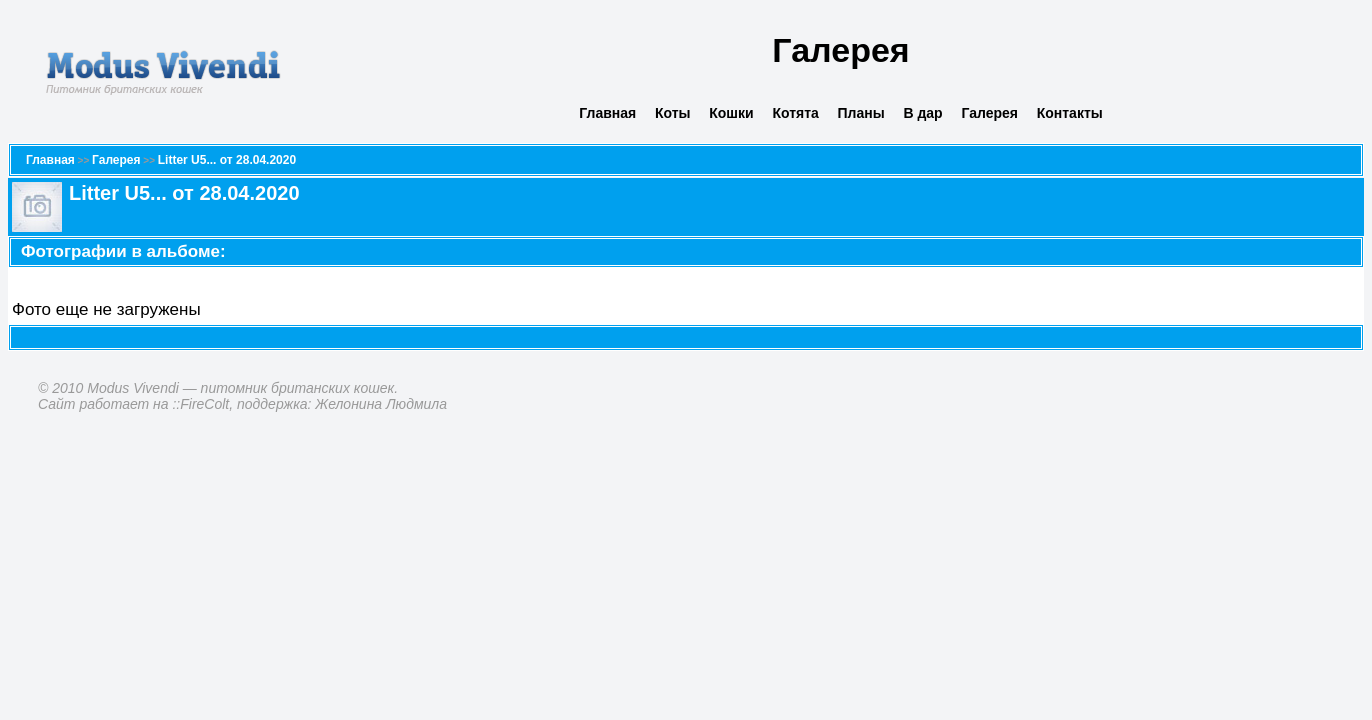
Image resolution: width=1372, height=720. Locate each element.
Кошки (731, 113)
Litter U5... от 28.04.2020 (227, 160)
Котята (795, 113)
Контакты (1070, 113)
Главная (607, 113)
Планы (861, 113)
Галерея (989, 113)
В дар (922, 113)
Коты (673, 113)
